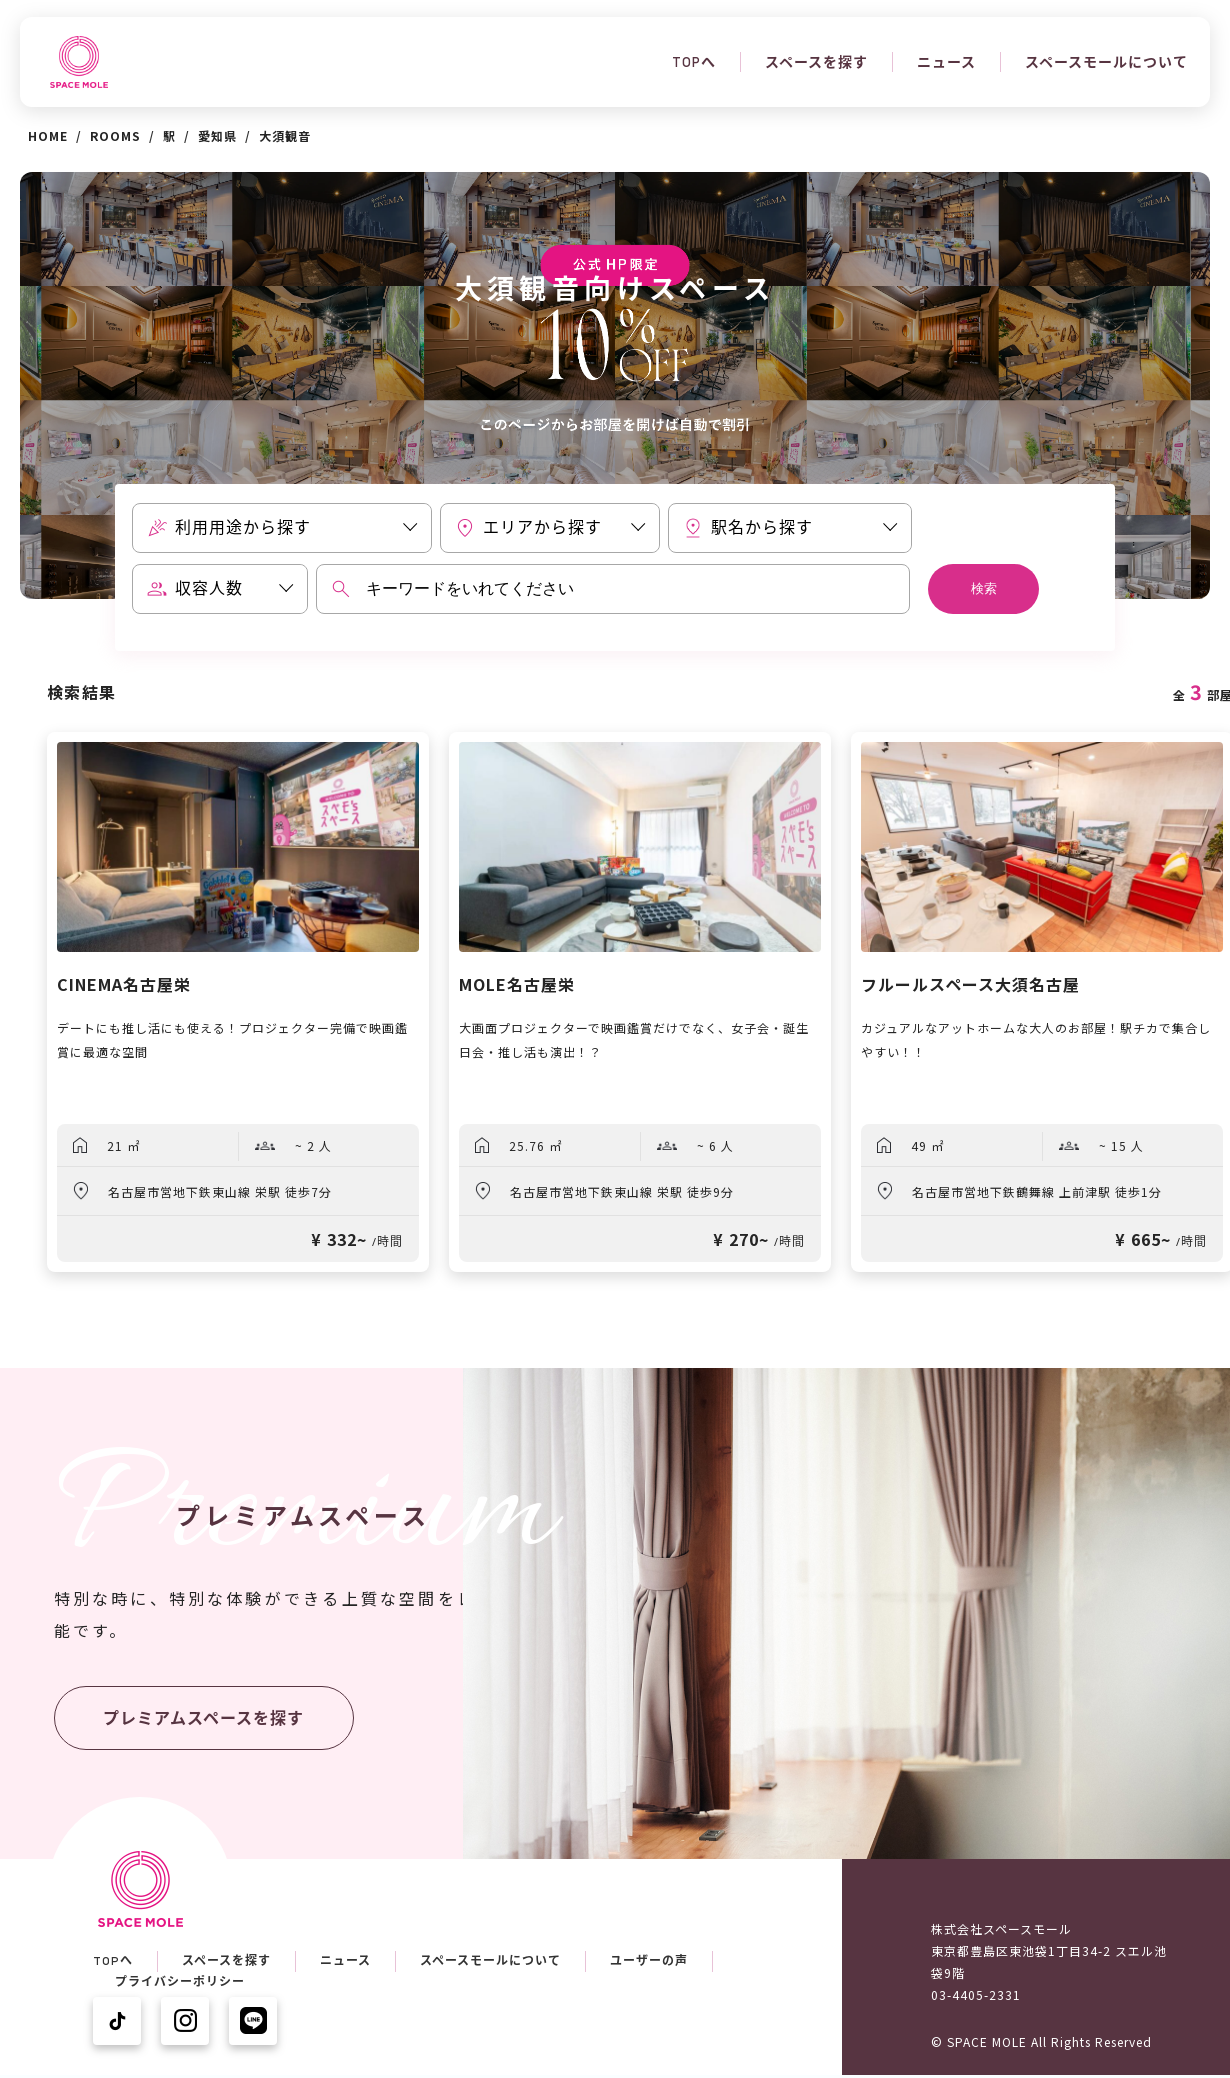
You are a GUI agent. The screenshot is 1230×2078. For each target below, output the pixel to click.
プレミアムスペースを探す (203, 1718)
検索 (984, 588)
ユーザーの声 (649, 1961)
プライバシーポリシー (180, 1982)
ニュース (946, 62)
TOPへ (694, 62)
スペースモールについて (1106, 62)
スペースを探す (816, 62)
